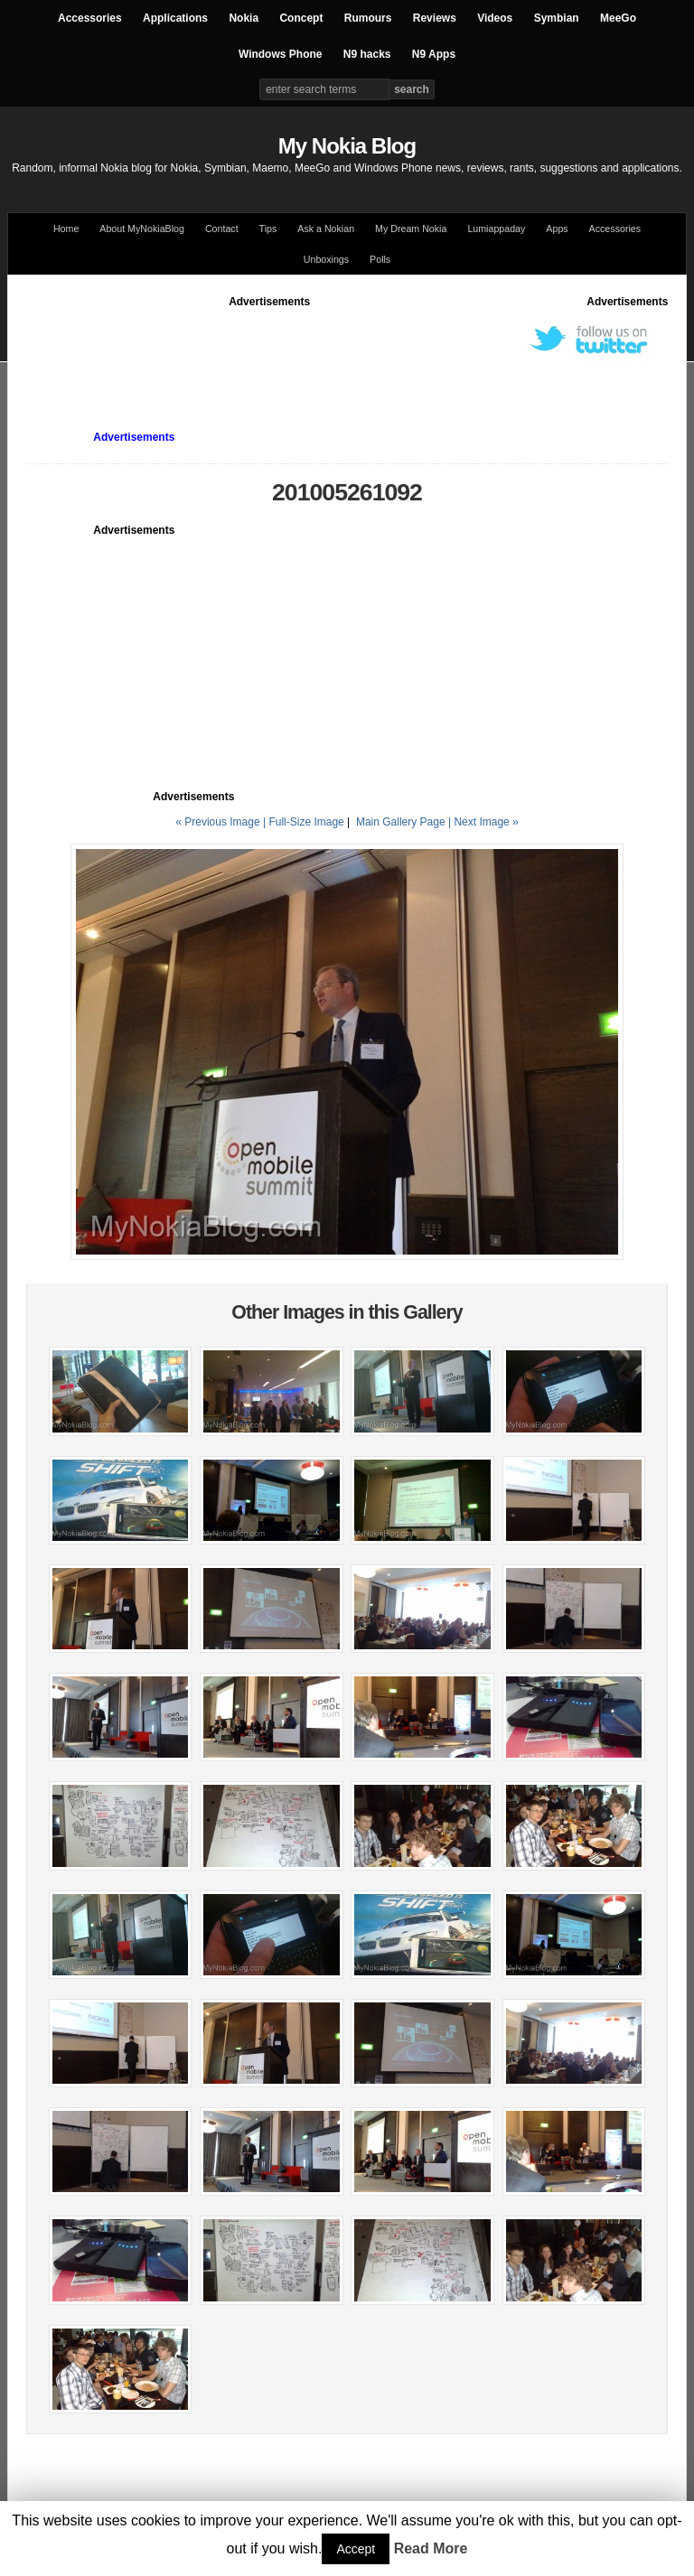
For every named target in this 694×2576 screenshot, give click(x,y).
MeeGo (618, 18)
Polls (380, 259)
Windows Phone (281, 54)
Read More (431, 2548)
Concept (301, 18)
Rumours (368, 18)
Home (66, 228)
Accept (355, 2549)
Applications (175, 18)
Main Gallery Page (400, 822)
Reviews (434, 18)
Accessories (90, 18)
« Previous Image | (221, 822)
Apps (556, 228)
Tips (268, 228)
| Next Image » (483, 822)
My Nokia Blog (347, 146)
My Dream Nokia (410, 228)
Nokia (243, 18)
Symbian (556, 18)
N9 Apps (433, 54)
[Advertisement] (355, 350)
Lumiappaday (496, 228)
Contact (222, 228)
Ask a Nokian (325, 228)
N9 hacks (367, 54)
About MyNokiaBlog (141, 228)
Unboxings (326, 259)
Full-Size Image (305, 822)
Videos (494, 18)
